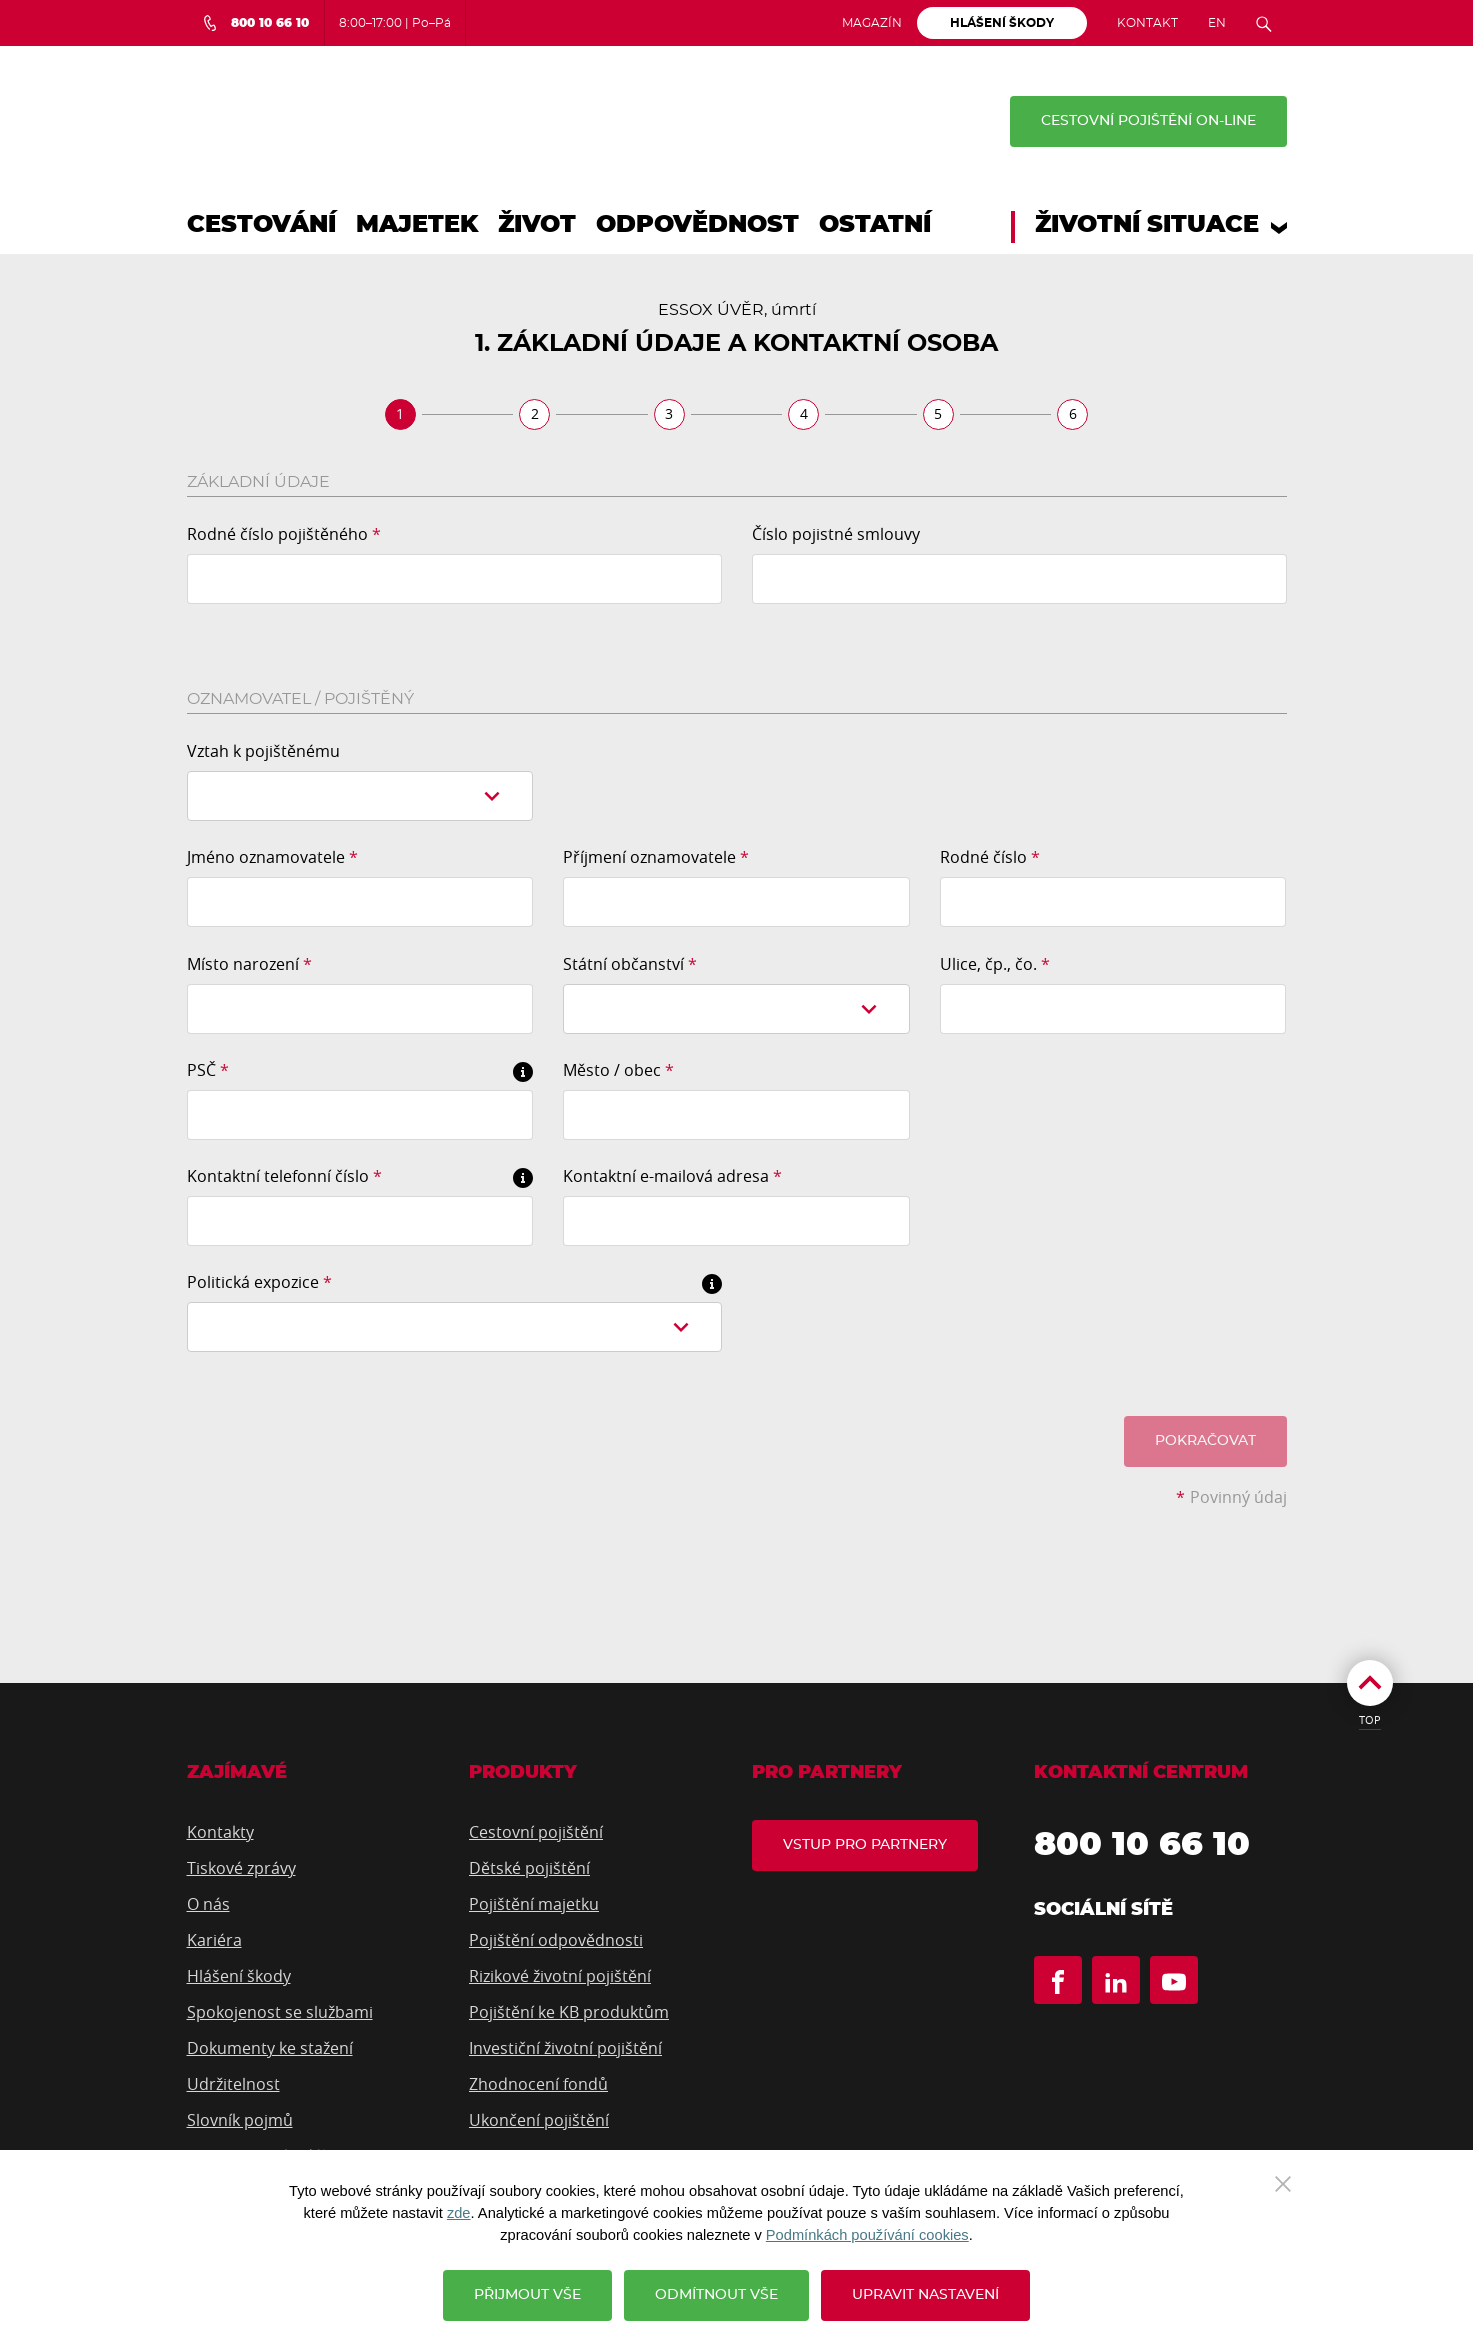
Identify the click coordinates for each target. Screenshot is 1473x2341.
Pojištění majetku (534, 1904)
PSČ (208, 1070)
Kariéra (214, 1940)
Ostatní (875, 225)
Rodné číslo (990, 857)
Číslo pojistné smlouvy (836, 534)
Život (537, 225)
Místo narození (249, 964)
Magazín (872, 23)
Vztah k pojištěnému (263, 751)
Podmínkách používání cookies (867, 2235)
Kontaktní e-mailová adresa (672, 1176)
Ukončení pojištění (539, 2120)
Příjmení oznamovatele (656, 857)
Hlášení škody (239, 1976)
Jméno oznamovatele (272, 857)
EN (1217, 23)
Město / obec (618, 1070)
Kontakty (220, 1832)
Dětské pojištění (529, 1868)
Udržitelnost (233, 2084)
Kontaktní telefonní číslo (284, 1176)
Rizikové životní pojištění (560, 1976)
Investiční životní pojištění (565, 2048)
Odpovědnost (697, 225)
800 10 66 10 (1156, 1848)
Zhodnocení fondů (538, 2084)
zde (459, 2213)
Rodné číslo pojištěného (284, 534)
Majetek (417, 225)
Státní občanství (630, 964)
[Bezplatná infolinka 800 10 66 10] (255, 23)
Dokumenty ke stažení (270, 2048)
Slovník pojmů (240, 2120)
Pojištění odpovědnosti (556, 1940)
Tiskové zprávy (241, 1868)
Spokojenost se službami (280, 2012)
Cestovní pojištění (536, 1832)
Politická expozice (259, 1282)
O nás (208, 1904)
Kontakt (1147, 23)
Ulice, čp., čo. (995, 964)
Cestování (261, 225)
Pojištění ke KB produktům (569, 2012)
